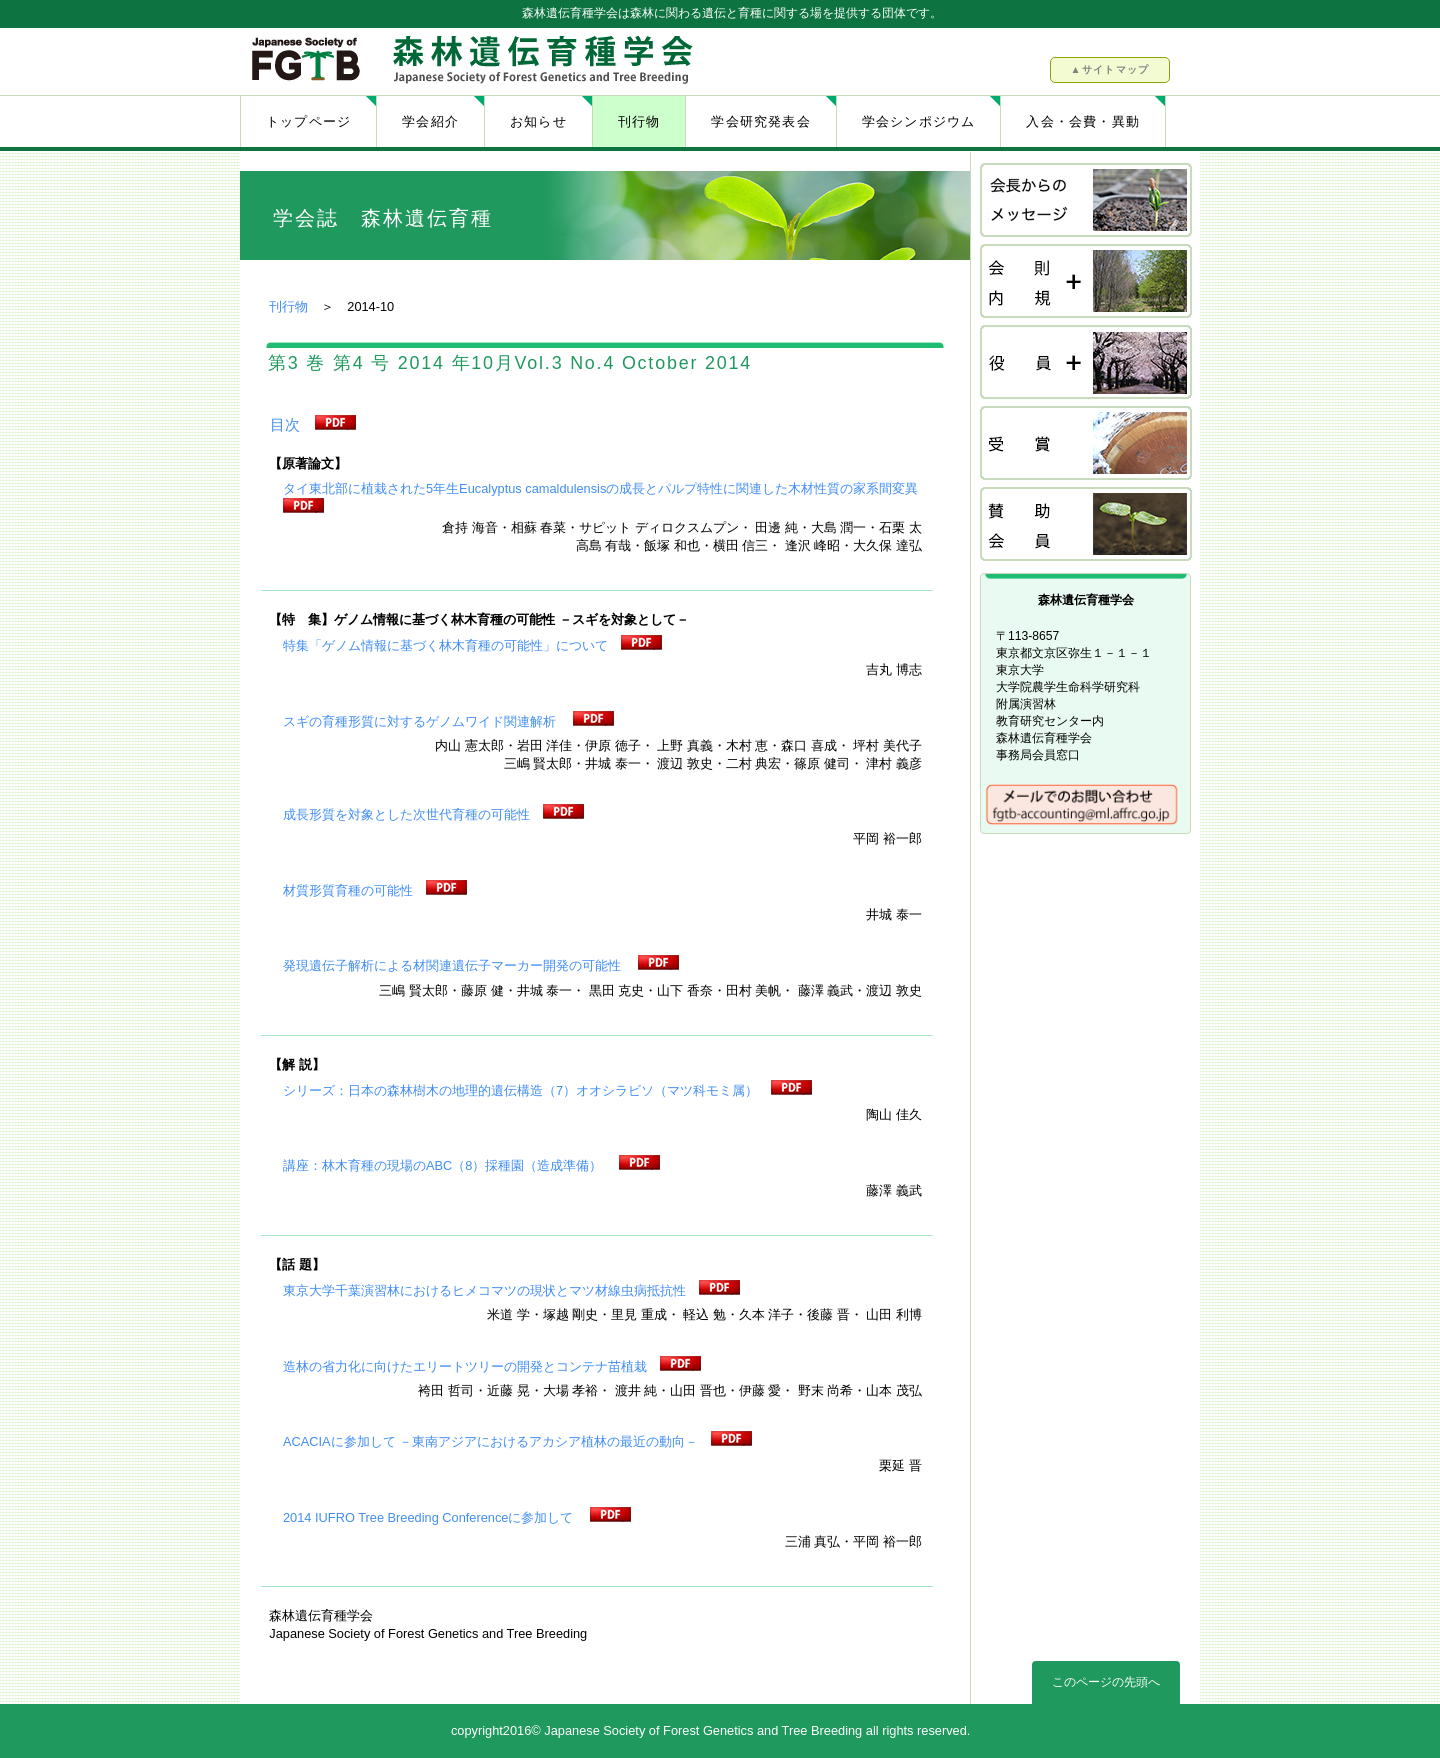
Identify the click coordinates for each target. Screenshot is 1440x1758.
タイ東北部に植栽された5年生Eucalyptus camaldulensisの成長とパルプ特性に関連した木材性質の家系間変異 (600, 488)
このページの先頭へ (1106, 1682)
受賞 (1087, 444)
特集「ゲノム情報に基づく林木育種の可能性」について (445, 645)
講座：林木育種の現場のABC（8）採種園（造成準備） (444, 1165)
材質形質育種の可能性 (348, 890)
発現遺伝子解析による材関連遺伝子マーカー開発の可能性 (454, 965)
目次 (285, 424)
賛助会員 (1087, 525)
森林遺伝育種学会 (477, 61)
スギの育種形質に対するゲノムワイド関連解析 (421, 721)
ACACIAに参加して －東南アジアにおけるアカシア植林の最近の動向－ (490, 1441)
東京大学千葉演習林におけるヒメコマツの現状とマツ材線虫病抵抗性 (484, 1290)
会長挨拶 (1087, 201)
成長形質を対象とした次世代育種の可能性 (406, 814)
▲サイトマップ (1109, 69)
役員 (1087, 363)
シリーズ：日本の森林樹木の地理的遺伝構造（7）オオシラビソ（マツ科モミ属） (520, 1090)
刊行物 (288, 306)
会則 (1087, 282)
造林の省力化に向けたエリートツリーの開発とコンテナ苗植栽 (465, 1366)
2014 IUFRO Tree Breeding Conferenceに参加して (430, 1517)
